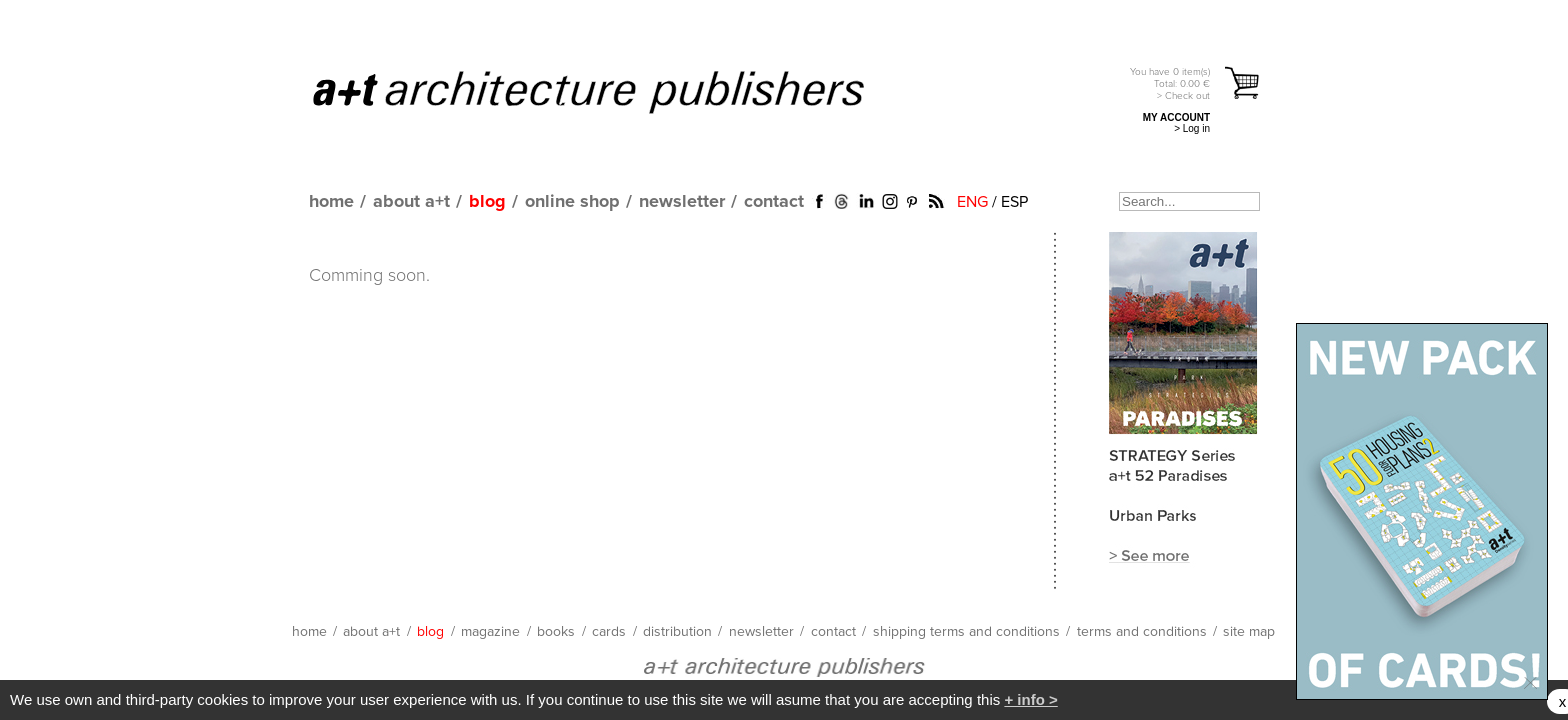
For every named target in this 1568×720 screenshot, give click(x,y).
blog (487, 202)
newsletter (682, 202)
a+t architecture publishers (613, 91)
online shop (572, 202)
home (331, 202)
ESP (1014, 202)
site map (1249, 632)
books (556, 632)
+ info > (1030, 699)
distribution (677, 632)
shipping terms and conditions (966, 632)
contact (774, 202)
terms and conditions (1142, 632)
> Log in (1192, 128)
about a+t (411, 202)
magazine (490, 632)
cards (609, 632)
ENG (972, 202)
